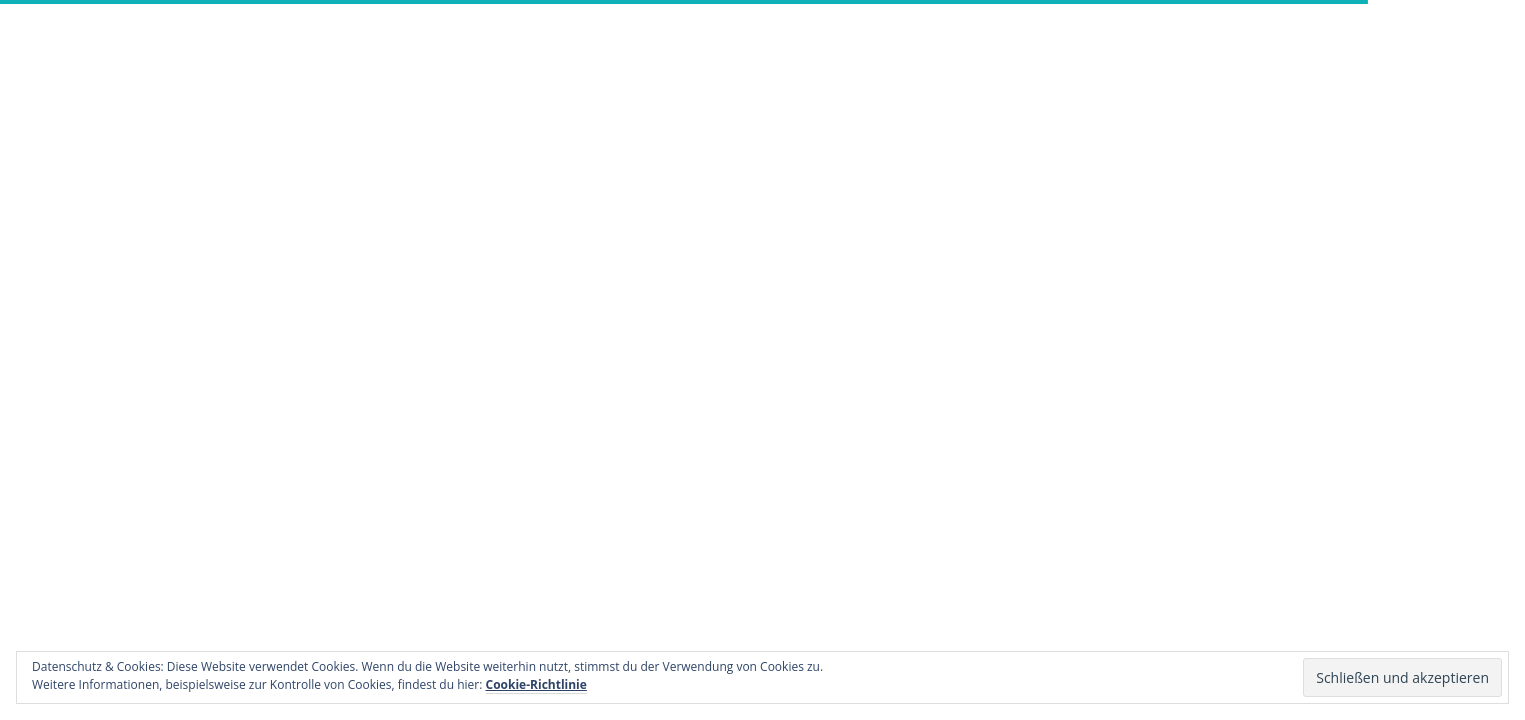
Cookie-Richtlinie (536, 684)
